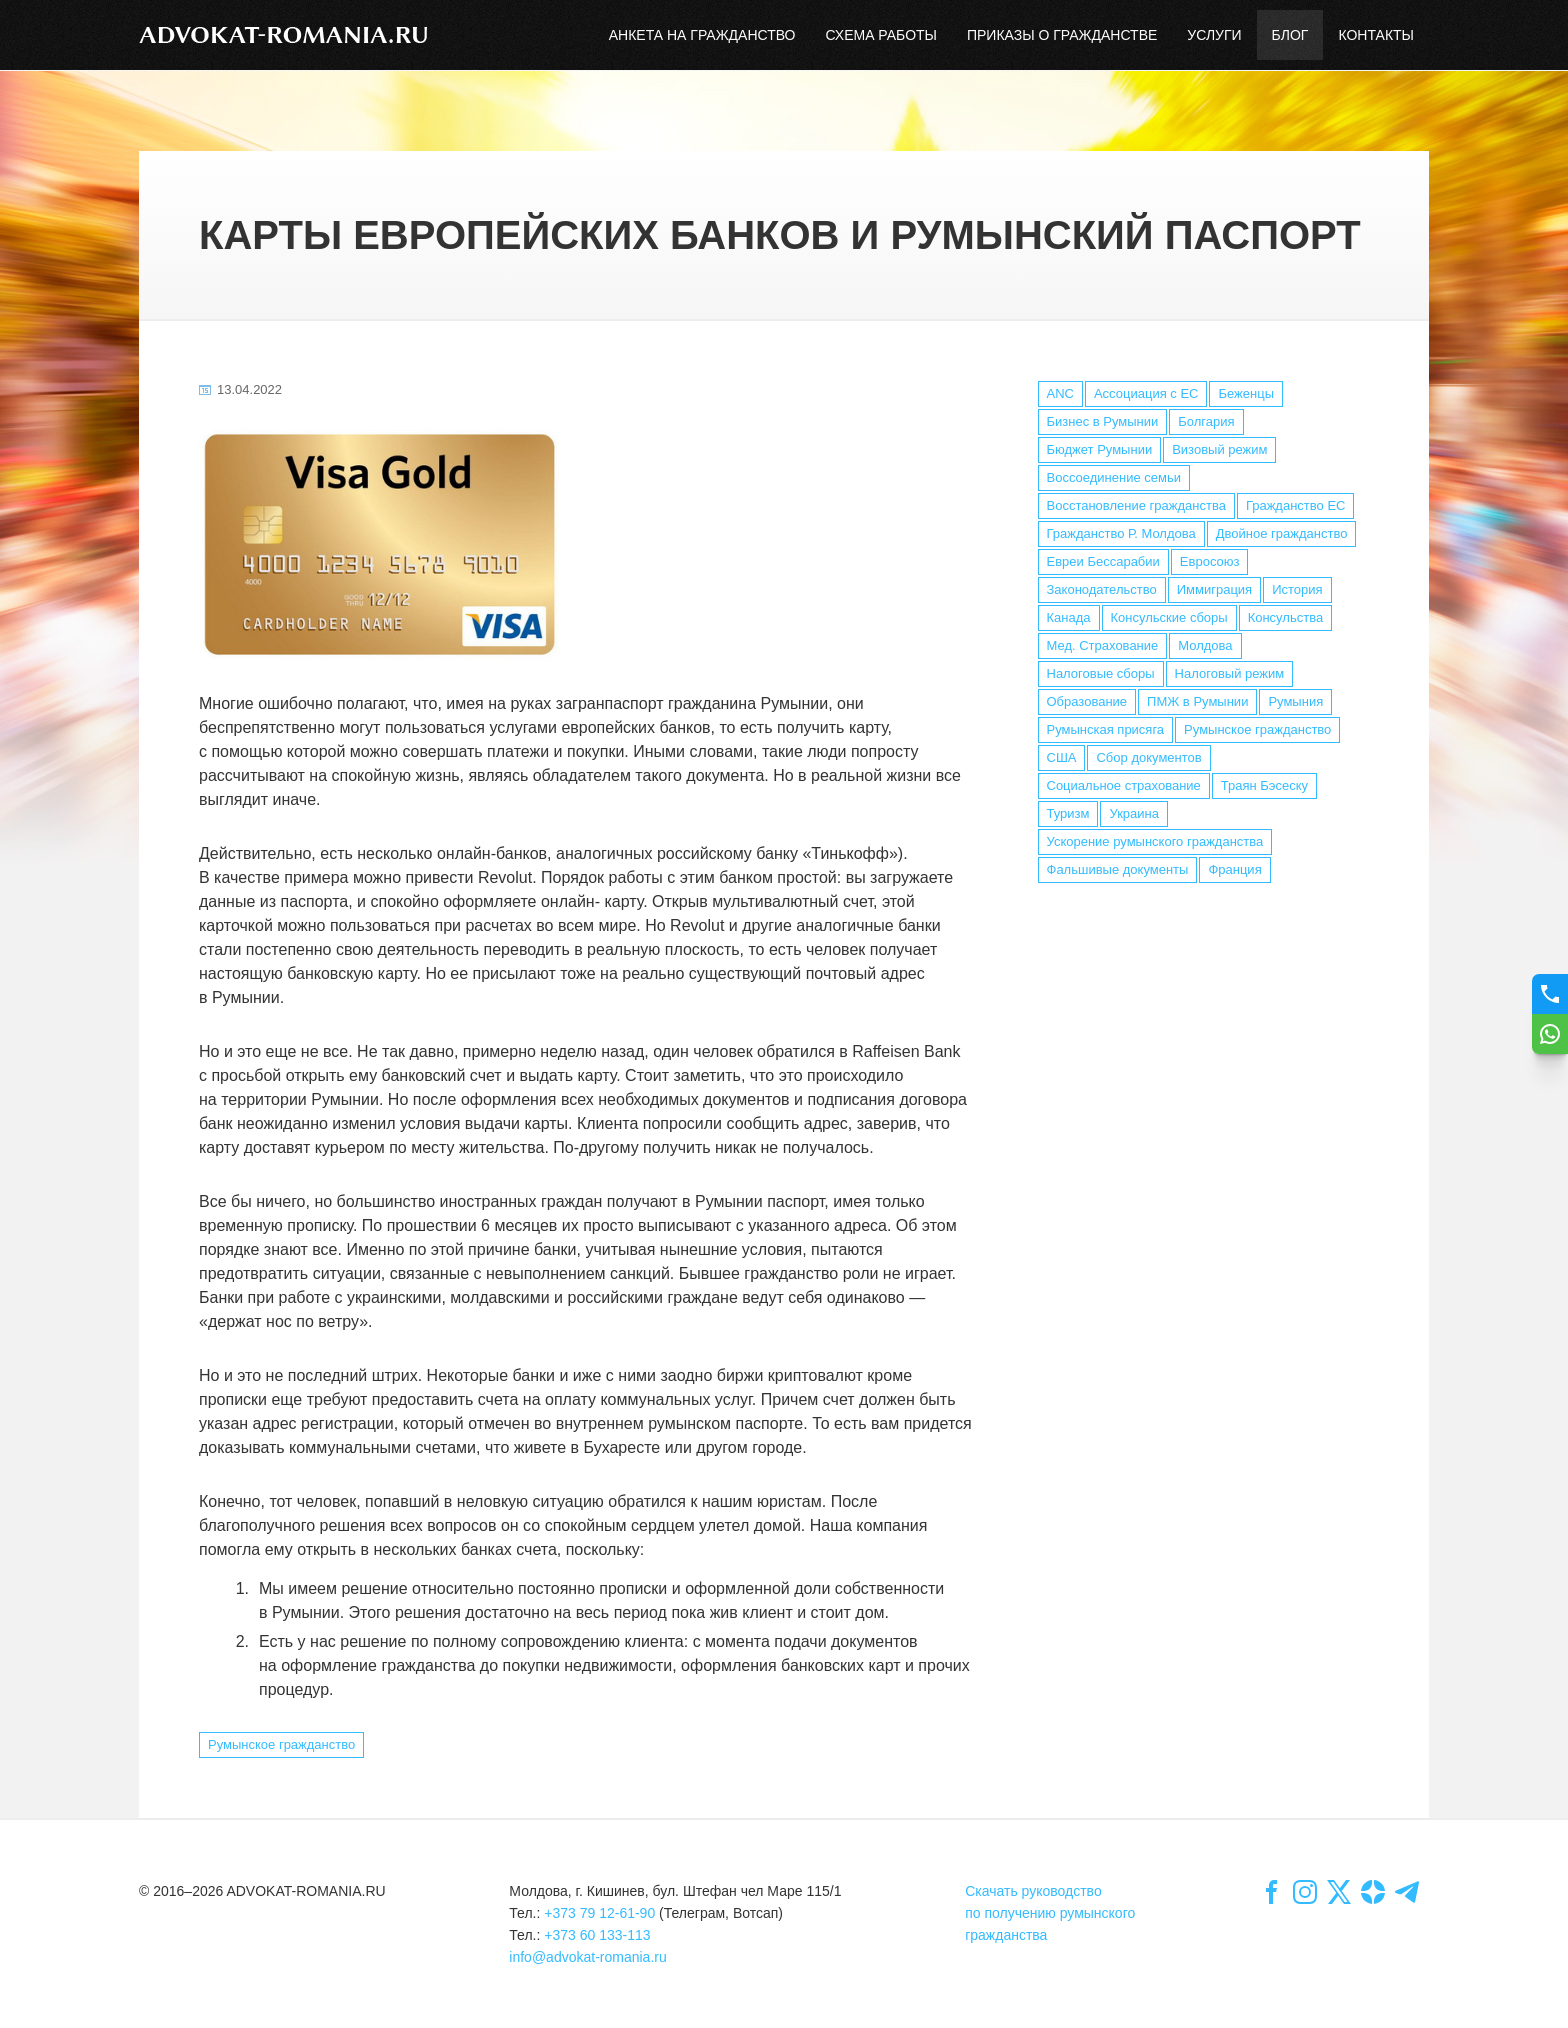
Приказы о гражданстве (1062, 35)
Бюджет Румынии (1100, 449)
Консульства (1286, 617)
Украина (1134, 813)
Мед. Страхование (1103, 645)
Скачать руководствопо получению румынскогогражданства (1050, 1913)
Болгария (1206, 421)
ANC (1060, 393)
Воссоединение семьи (1114, 477)
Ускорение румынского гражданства (1155, 841)
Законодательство (1102, 589)
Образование (1087, 701)
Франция (1234, 869)
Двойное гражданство (1282, 533)
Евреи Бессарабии (1103, 561)
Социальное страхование (1124, 785)
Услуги (1214, 35)
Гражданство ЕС (1296, 505)
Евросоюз (1210, 561)
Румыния (1295, 701)
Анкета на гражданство (702, 35)
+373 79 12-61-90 (599, 1913)
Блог (1290, 35)
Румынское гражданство (1257, 729)
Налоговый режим (1230, 673)
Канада (1069, 617)
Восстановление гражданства (1136, 505)
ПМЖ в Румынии (1197, 701)
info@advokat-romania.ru (587, 1957)
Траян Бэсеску (1264, 785)
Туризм (1068, 813)
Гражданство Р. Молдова (1121, 533)
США (1062, 757)
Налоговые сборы (1101, 673)
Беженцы (1246, 393)
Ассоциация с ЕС (1146, 393)
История (1297, 589)
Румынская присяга (1106, 729)
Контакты (1376, 35)
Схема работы (881, 35)
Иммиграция (1214, 589)
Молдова (1205, 645)
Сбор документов (1148, 757)
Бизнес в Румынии (1103, 421)
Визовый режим (1219, 449)
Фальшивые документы (1118, 869)
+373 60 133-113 (597, 1935)
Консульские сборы (1169, 617)
